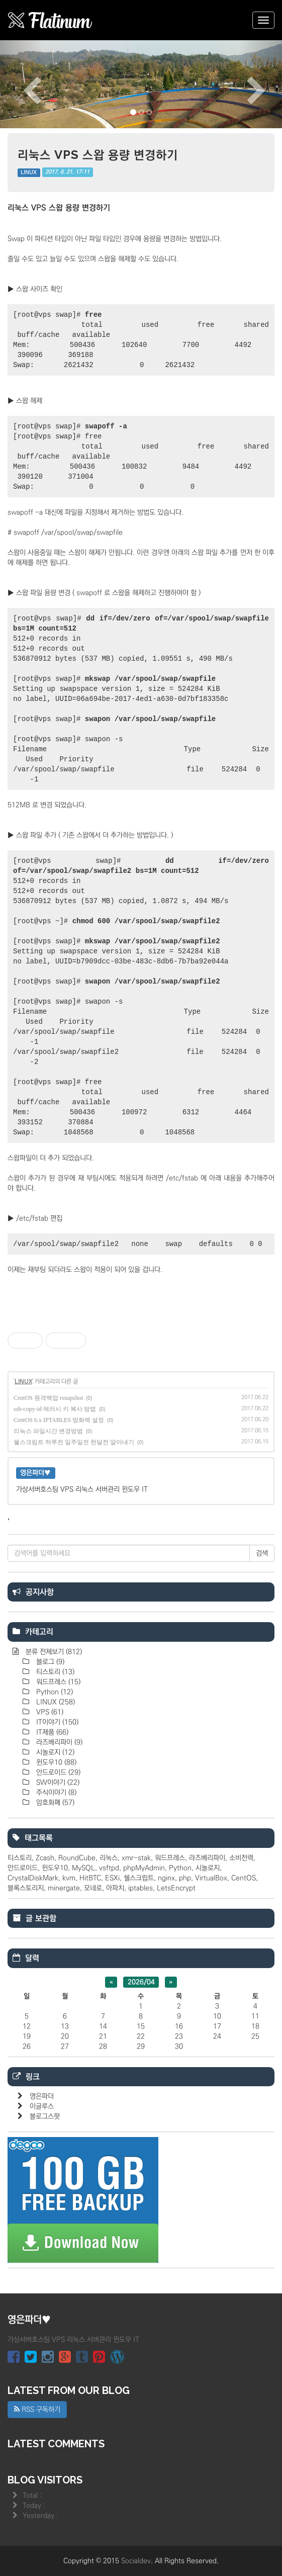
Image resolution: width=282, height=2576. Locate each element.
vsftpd (109, 1868)
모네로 (93, 1888)
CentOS (243, 1878)
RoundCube (77, 1858)
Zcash (45, 1858)
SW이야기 (56, 1783)
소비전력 (241, 1858)
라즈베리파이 (58, 1742)
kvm (68, 1878)
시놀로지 (54, 1752)
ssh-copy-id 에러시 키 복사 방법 (55, 1408)
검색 (262, 1553)
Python (53, 1692)
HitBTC (90, 1878)
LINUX (29, 172)
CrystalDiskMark (33, 1878)
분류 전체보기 (53, 1652)
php (185, 1878)
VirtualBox (211, 1878)
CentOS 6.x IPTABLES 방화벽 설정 (59, 1420)
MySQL (83, 1868)
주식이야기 (55, 1793)
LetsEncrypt (176, 1888)
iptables (140, 1888)
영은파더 (42, 2096)
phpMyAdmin (144, 1868)
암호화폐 (54, 1803)
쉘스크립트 (139, 1878)
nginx (166, 1878)
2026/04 (141, 1982)
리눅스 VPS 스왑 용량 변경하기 (98, 154)
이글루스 (42, 2106)
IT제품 (51, 1732)
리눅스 (109, 1858)
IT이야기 (56, 1722)
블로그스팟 (45, 2116)
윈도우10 (55, 1762)
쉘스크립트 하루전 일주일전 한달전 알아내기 (74, 1442)
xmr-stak (136, 1858)
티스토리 (54, 1672)
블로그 (49, 1662)
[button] (21, 84)
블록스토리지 (26, 1888)
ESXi (112, 1878)
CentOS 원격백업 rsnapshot (48, 1397)
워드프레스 (57, 1682)
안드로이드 (57, 1772)
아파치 (115, 1888)
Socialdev (136, 2561)
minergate (64, 1888)
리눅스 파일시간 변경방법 (48, 1431)
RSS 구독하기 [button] (37, 2410)
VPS (48, 1712)
